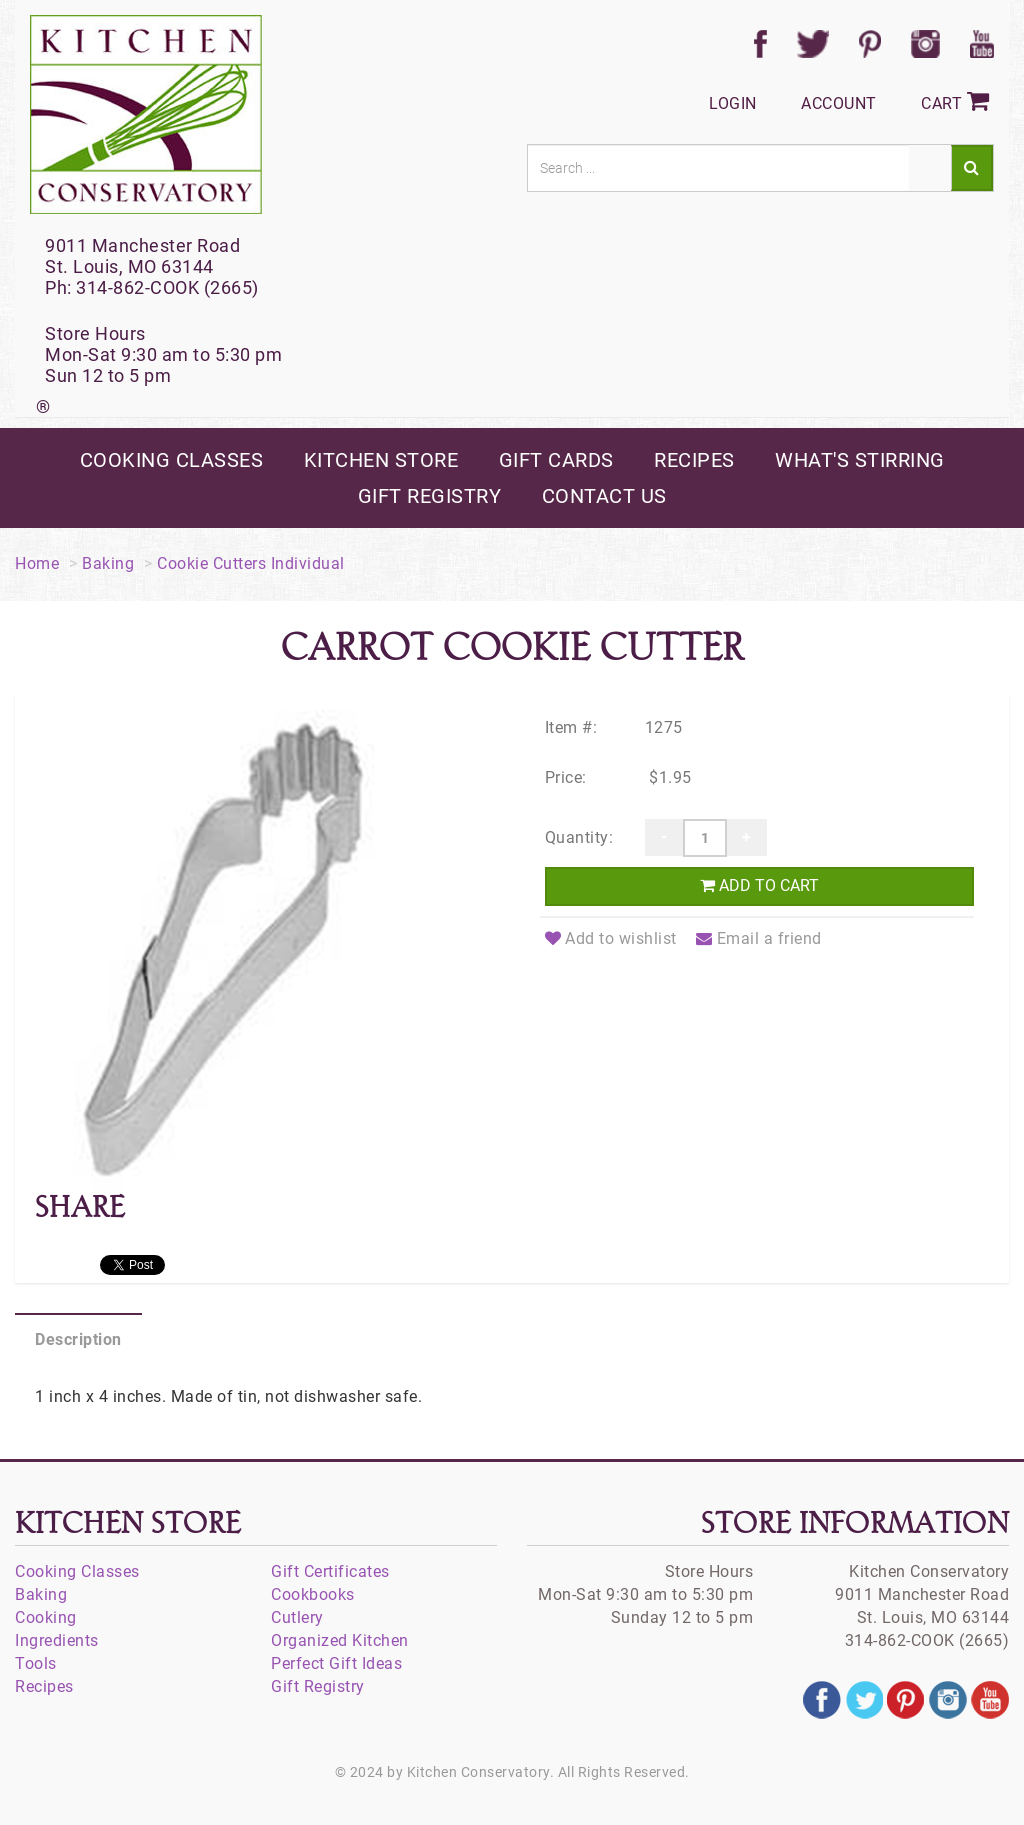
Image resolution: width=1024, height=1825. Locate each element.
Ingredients (57, 1640)
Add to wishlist (611, 938)
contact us (604, 496)
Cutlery (297, 1617)
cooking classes (172, 460)
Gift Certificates (330, 1571)
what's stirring (860, 460)
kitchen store (381, 460)
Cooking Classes (77, 1571)
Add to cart (759, 885)
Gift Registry (318, 1686)
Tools (36, 1663)
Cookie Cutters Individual (251, 563)
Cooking (46, 1617)
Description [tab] (78, 1339)
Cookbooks (313, 1594)
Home (37, 563)
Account (839, 103)
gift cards (556, 460)
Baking (108, 563)
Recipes (44, 1686)
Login (733, 103)
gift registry (430, 496)
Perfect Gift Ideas (336, 1663)
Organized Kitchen (340, 1640)
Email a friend (759, 938)
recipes (694, 460)
